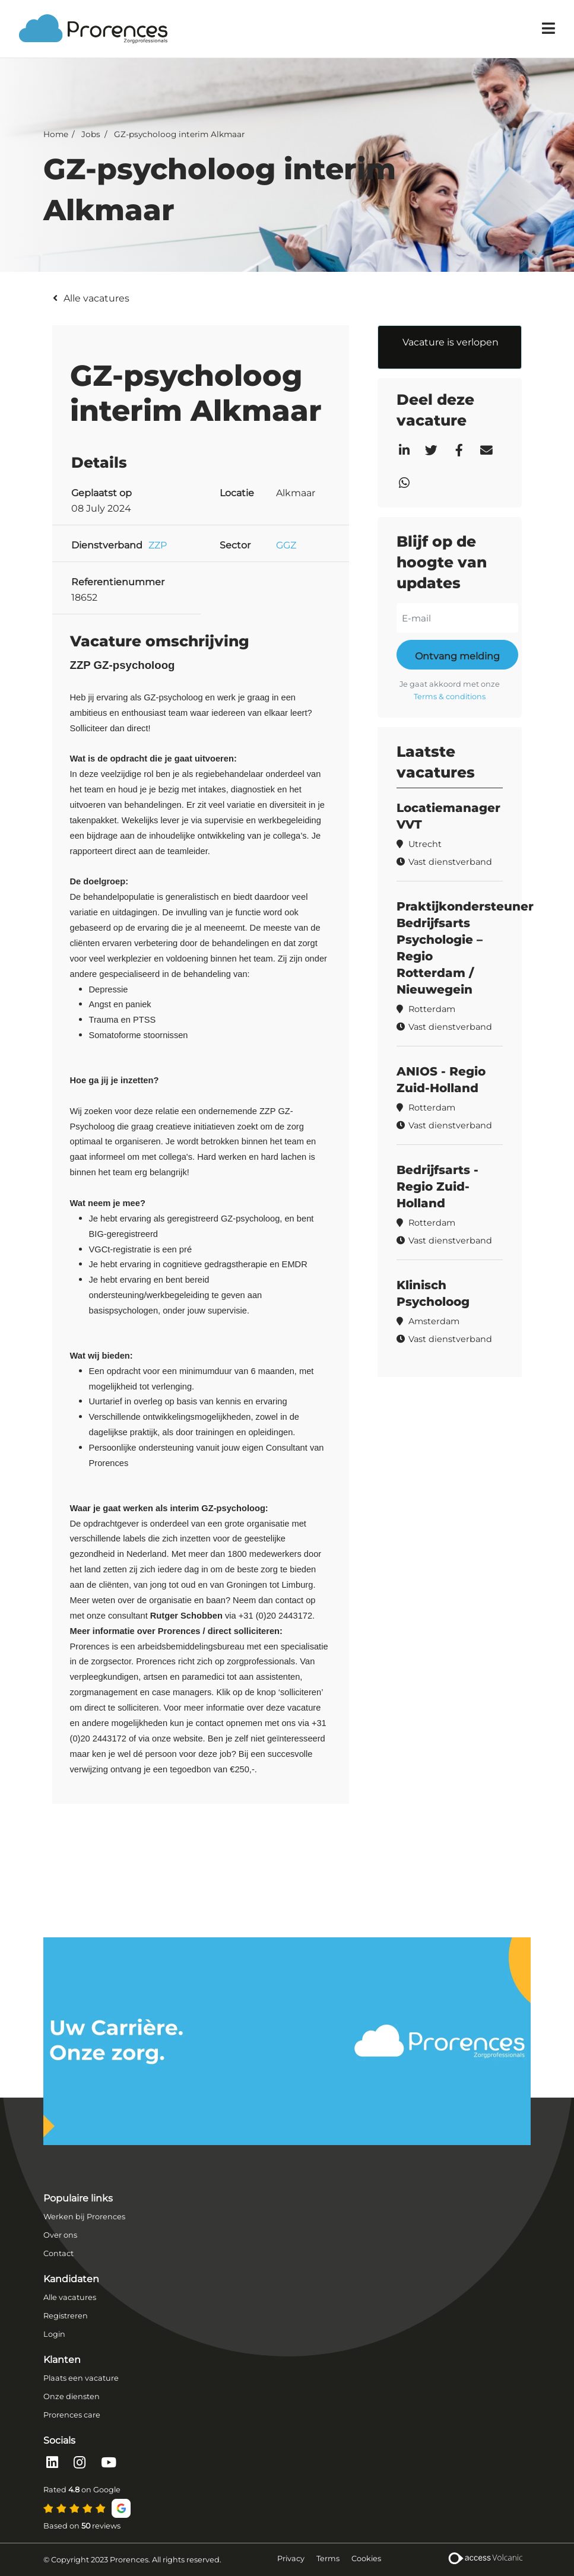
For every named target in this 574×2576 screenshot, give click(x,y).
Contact (58, 2253)
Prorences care (71, 2414)
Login (54, 2334)
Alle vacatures (96, 298)
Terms (328, 2558)
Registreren (65, 2315)
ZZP (157, 545)
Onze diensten (71, 2396)
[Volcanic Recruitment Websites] (485, 2559)
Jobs (90, 134)
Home (55, 134)
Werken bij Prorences (84, 2216)
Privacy (291, 2558)
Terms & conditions (450, 696)
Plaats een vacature (81, 2378)
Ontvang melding (457, 656)
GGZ (286, 545)
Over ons (60, 2235)
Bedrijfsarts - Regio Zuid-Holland (437, 1186)
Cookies (366, 2558)
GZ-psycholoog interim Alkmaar (179, 134)
